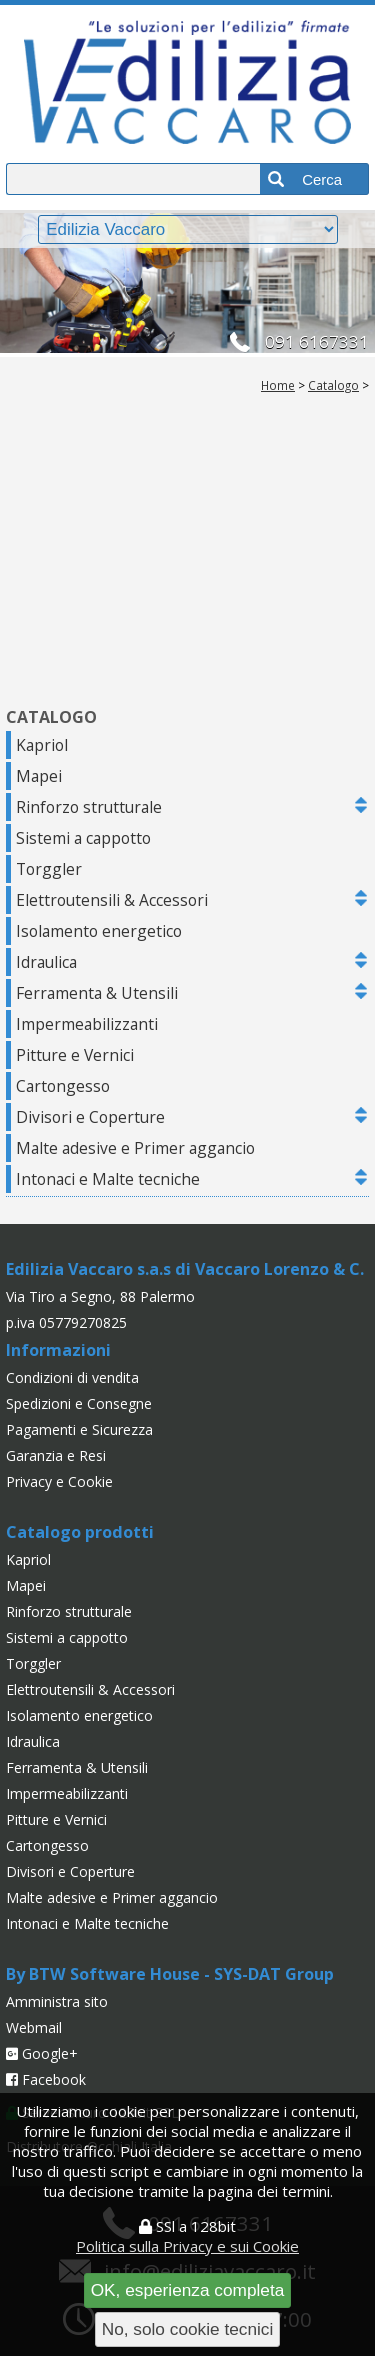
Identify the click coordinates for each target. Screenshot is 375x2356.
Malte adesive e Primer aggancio (135, 1148)
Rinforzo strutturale (89, 807)
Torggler (49, 869)
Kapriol (42, 745)
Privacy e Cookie (59, 1481)
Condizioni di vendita (72, 1377)
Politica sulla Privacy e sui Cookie (187, 2246)
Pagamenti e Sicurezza (79, 1429)
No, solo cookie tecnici (188, 2329)
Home (278, 385)
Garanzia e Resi (56, 1455)
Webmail (34, 2027)
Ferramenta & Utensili (97, 993)
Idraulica (46, 962)
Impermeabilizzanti (87, 1024)
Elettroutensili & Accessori (112, 900)
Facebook (46, 2079)
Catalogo (333, 385)
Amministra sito (57, 2001)
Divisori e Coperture (90, 1117)
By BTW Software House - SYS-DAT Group (170, 1974)
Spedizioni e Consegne (79, 1403)
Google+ (42, 2053)
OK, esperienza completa (188, 2290)
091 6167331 (317, 341)
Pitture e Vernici (75, 1055)
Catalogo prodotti (80, 1532)
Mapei (39, 776)
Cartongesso (63, 1086)
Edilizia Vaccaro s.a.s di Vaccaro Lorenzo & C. (185, 1269)
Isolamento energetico (99, 931)
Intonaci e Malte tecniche (108, 1179)
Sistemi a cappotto (83, 838)
